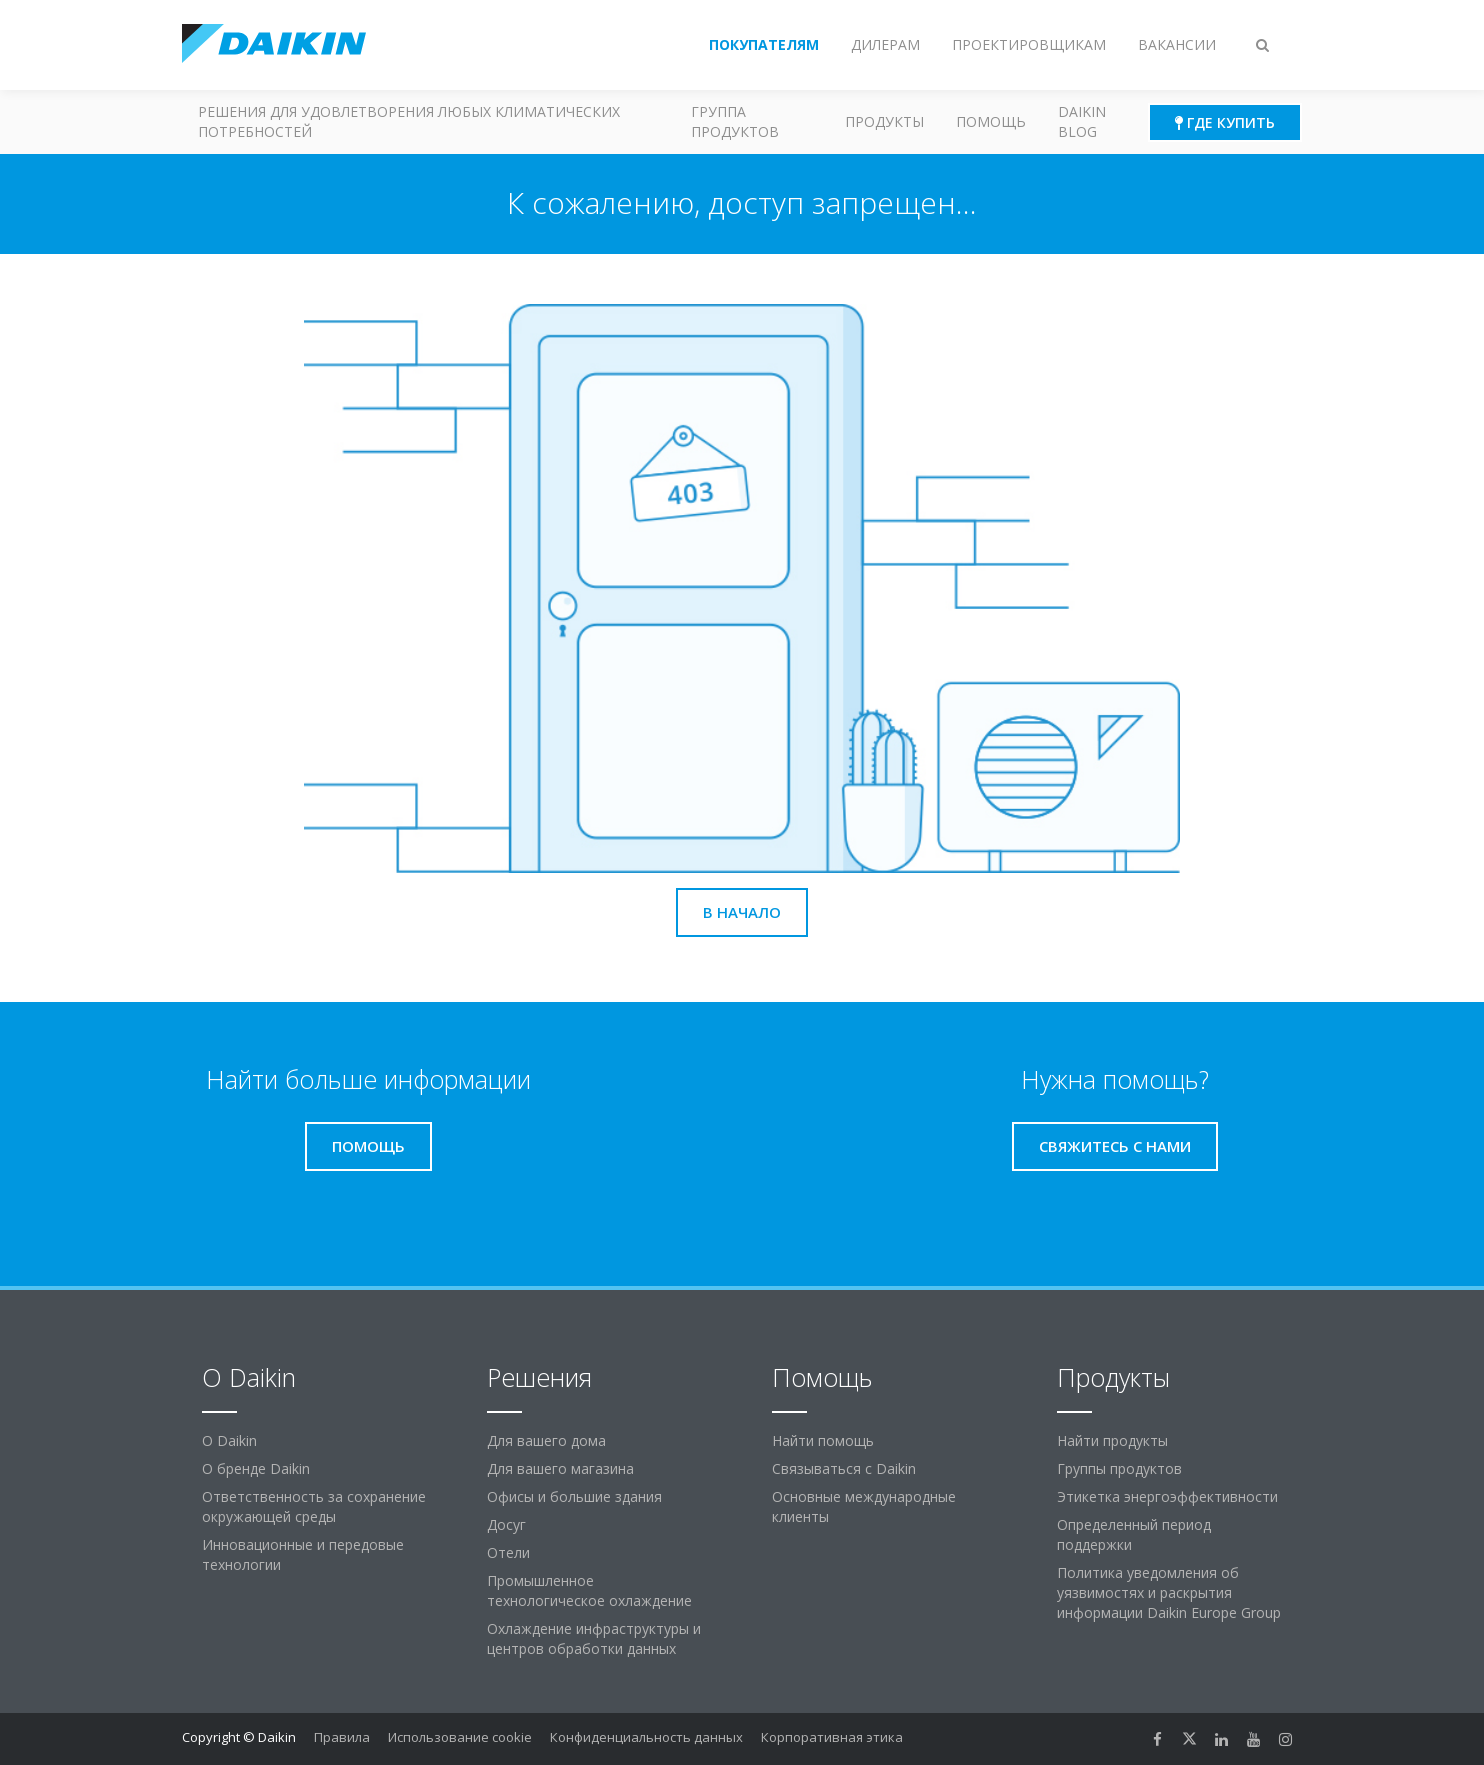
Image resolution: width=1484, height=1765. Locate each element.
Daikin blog (1082, 121)
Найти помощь (823, 1440)
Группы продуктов (1119, 1468)
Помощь (991, 121)
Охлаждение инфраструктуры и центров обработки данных (594, 1638)
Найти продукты (1112, 1440)
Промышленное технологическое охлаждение (589, 1590)
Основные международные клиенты (864, 1506)
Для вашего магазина (560, 1468)
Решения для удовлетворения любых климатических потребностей (409, 121)
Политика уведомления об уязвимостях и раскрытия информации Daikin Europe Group (1169, 1592)
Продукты (884, 121)
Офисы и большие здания (574, 1496)
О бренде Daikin (256, 1468)
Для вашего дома (546, 1440)
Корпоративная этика (832, 1737)
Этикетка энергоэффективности (1167, 1496)
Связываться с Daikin (844, 1468)
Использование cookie (460, 1737)
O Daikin (229, 1440)
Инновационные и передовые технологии (303, 1554)
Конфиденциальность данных (646, 1737)
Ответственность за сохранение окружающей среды (314, 1506)
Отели (508, 1552)
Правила (342, 1737)
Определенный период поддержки (1134, 1534)
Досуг (506, 1524)
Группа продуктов (735, 121)
